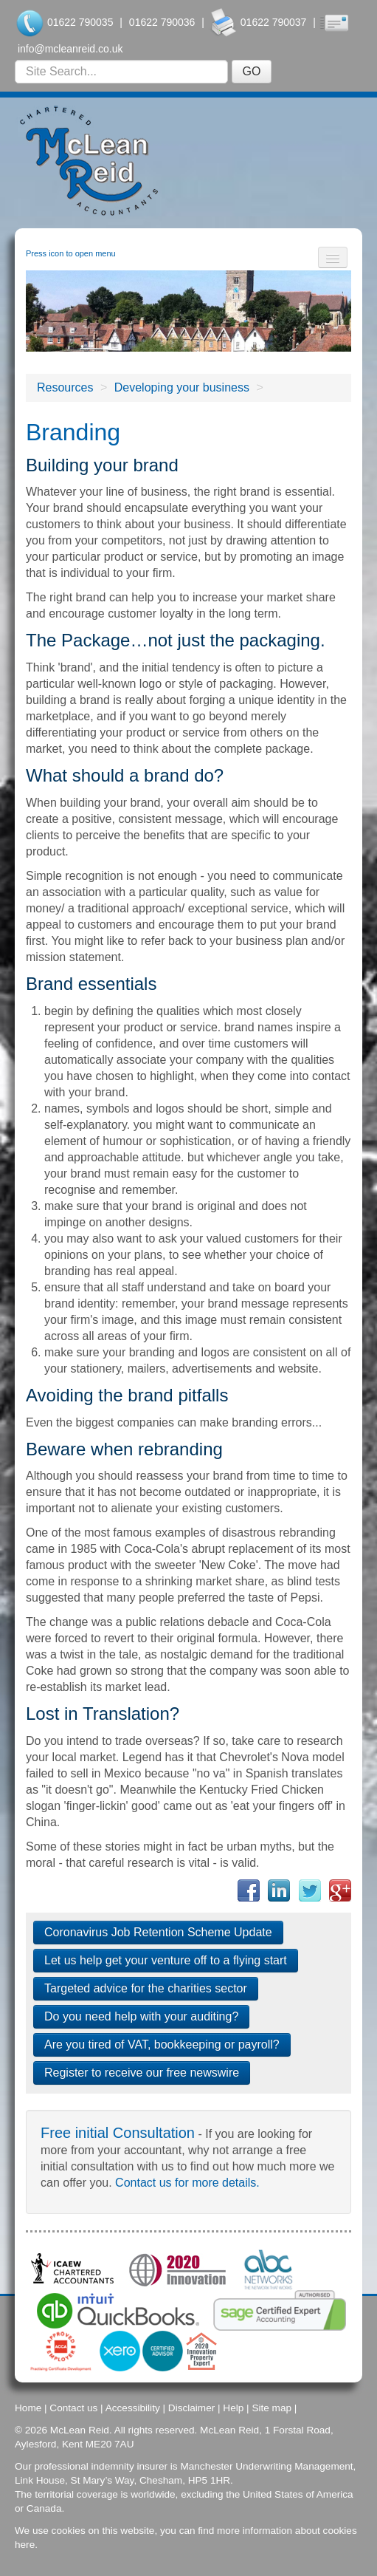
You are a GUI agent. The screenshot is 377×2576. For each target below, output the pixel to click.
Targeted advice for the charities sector (145, 1988)
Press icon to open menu (71, 253)
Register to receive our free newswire (141, 2072)
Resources (65, 387)
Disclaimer (191, 2407)
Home (28, 2407)
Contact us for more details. (187, 2182)
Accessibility (133, 2407)
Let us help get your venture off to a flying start (165, 1960)
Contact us (73, 2407)
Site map (271, 2407)
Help (233, 2407)
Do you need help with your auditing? (141, 2016)
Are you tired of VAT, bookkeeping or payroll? (162, 2044)
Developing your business (181, 387)
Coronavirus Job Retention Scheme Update (158, 1932)
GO (252, 71)
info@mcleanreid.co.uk (70, 49)
